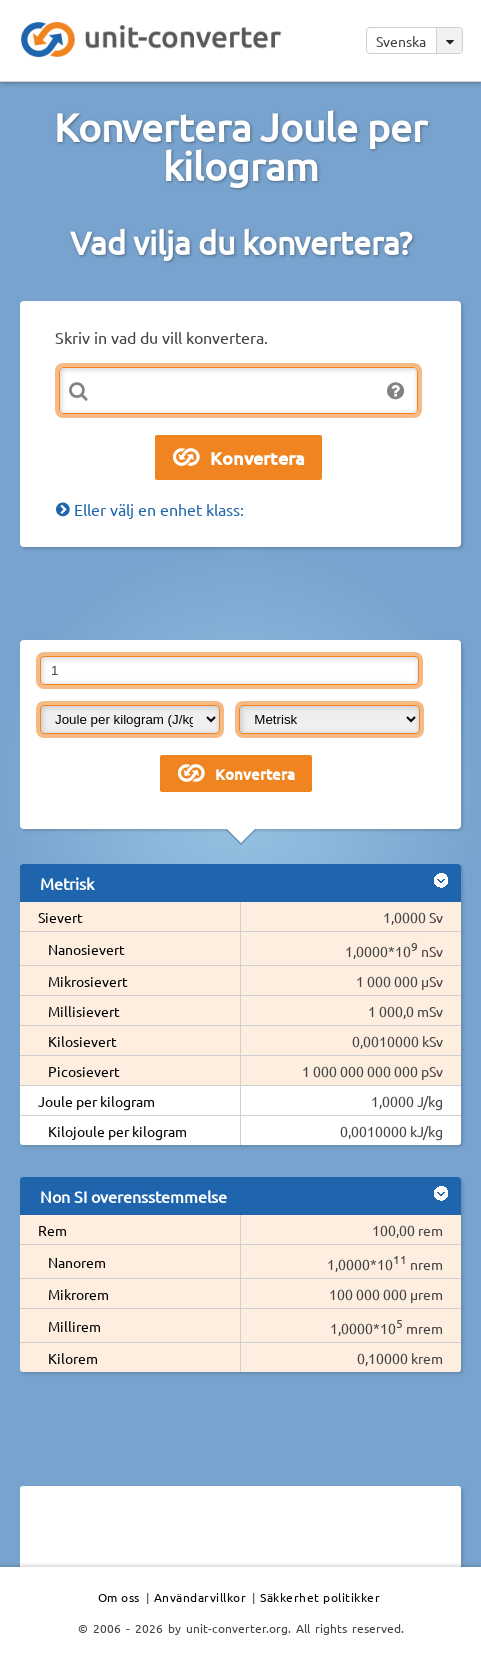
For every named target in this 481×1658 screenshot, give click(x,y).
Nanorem (77, 1262)
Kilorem (73, 1358)
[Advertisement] (250, 592)
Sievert (60, 917)
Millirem (74, 1326)
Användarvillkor (200, 1597)
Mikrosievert (88, 981)
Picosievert (84, 1071)
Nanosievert (86, 949)
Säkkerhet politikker (320, 1597)
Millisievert (84, 1011)
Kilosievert (82, 1041)
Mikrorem (78, 1294)
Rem (52, 1230)
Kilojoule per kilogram (117, 1131)
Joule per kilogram (96, 1101)
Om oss (119, 1597)
